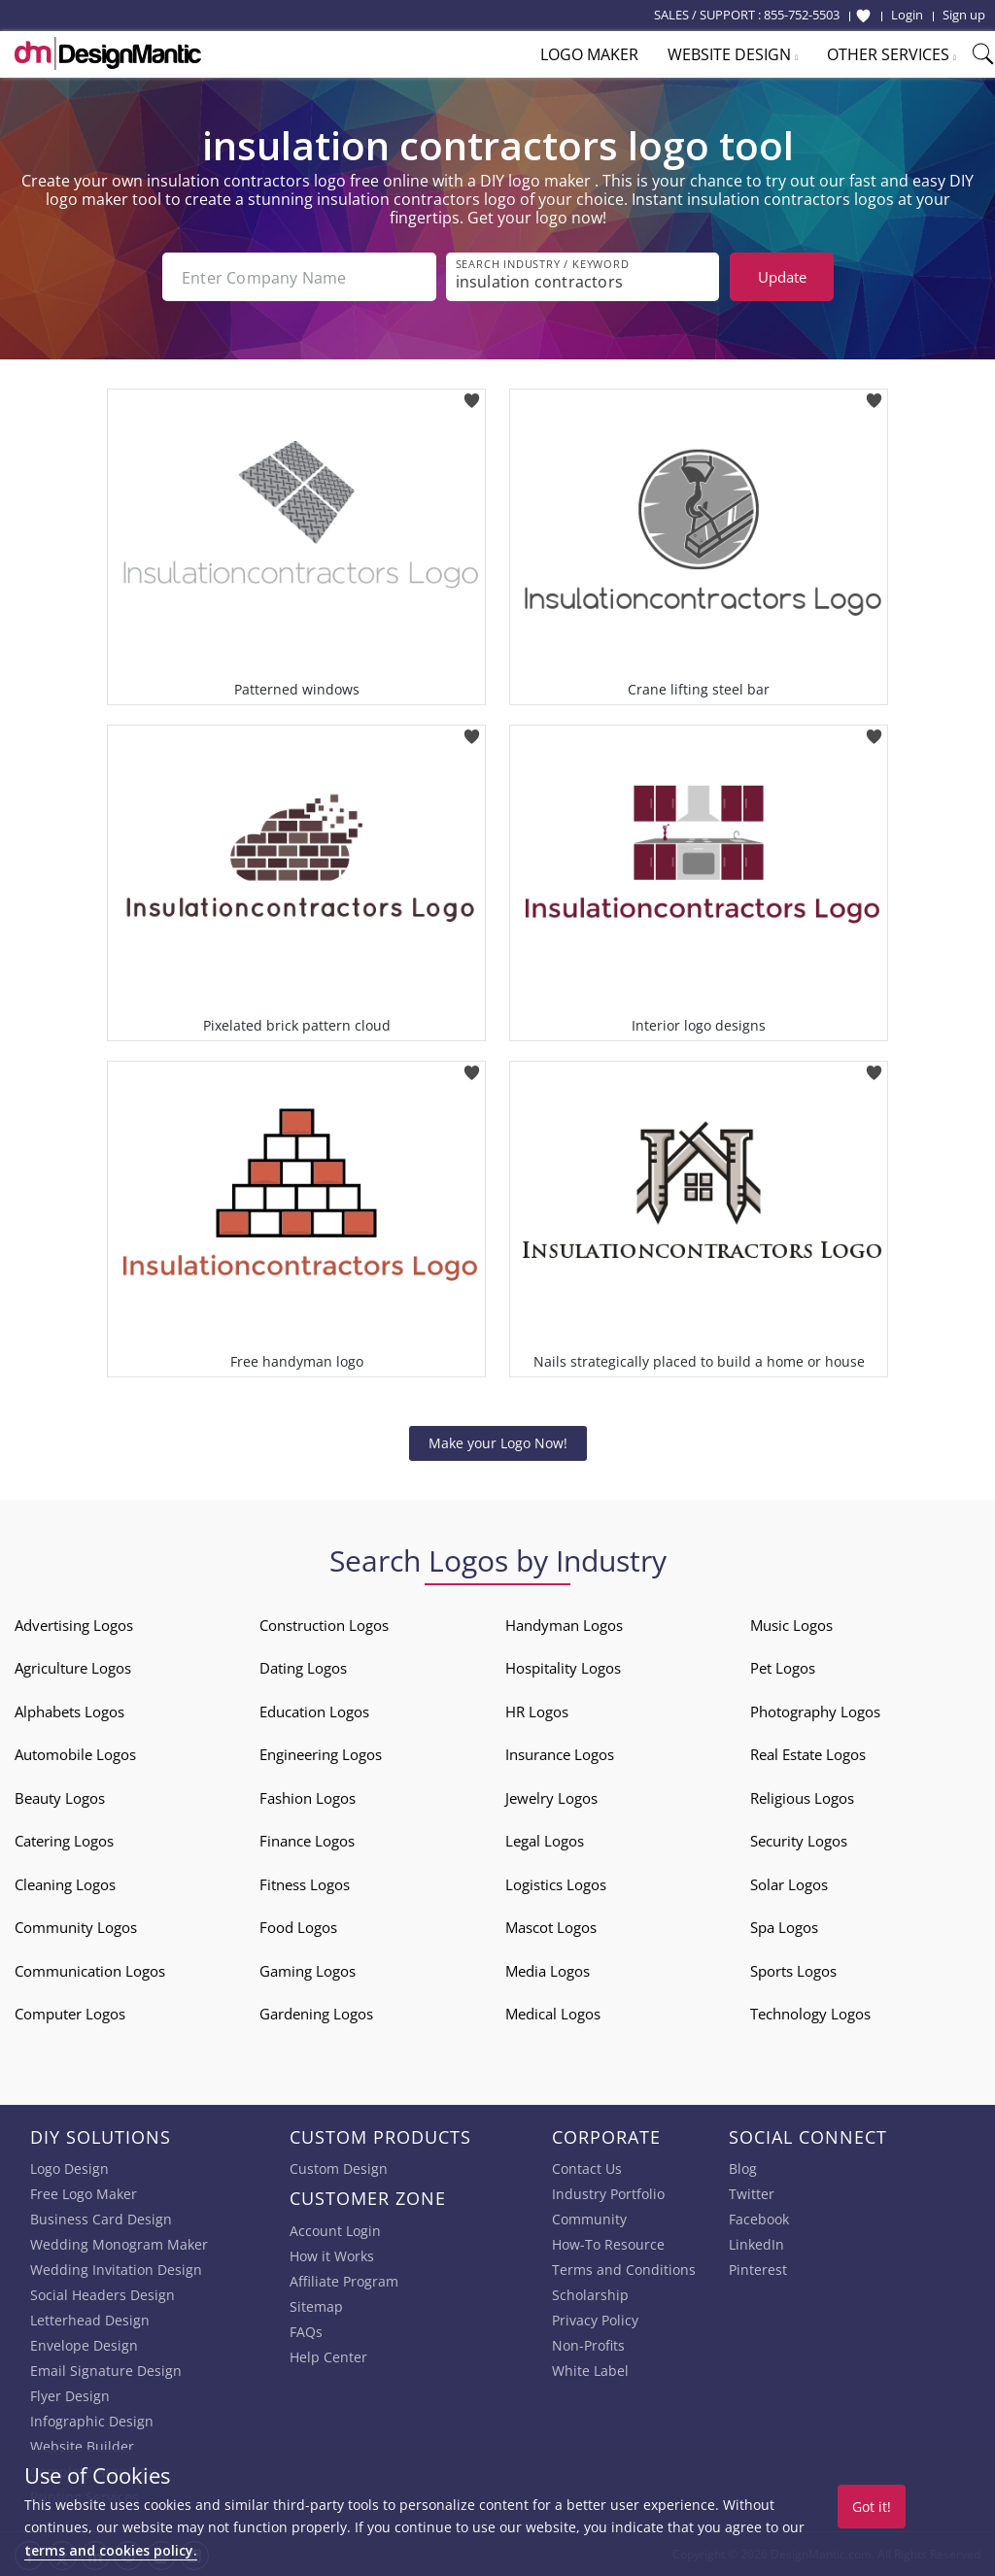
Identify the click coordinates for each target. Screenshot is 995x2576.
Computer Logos (70, 2013)
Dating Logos (303, 1668)
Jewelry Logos (551, 1798)
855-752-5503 (802, 14)
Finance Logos (307, 1840)
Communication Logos (90, 1971)
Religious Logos (802, 1798)
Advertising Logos (74, 1625)
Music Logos (791, 1625)
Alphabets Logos (69, 1711)
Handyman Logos (564, 1625)
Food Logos (298, 1927)
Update (782, 277)
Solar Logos (789, 1884)
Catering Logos (64, 1840)
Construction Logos (324, 1625)
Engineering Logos (320, 1754)
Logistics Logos (555, 1884)
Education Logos (314, 1711)
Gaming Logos (307, 1971)
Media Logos (547, 1971)
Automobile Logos (75, 1754)
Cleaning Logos (65, 1884)
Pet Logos (782, 1668)
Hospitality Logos (563, 1668)
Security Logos (798, 1840)
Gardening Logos (316, 2013)
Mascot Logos (551, 1927)
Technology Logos (810, 2013)
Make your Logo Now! (498, 1443)
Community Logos (76, 1927)
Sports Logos (793, 1971)
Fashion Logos (307, 1798)
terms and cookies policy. (110, 2550)
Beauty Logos (60, 1798)
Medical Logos (552, 2013)
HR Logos (536, 1711)
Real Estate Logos (808, 1754)
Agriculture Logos (73, 1668)
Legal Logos (544, 1840)
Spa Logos (784, 1927)
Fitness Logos (304, 1884)
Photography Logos (815, 1711)
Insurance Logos (559, 1754)
